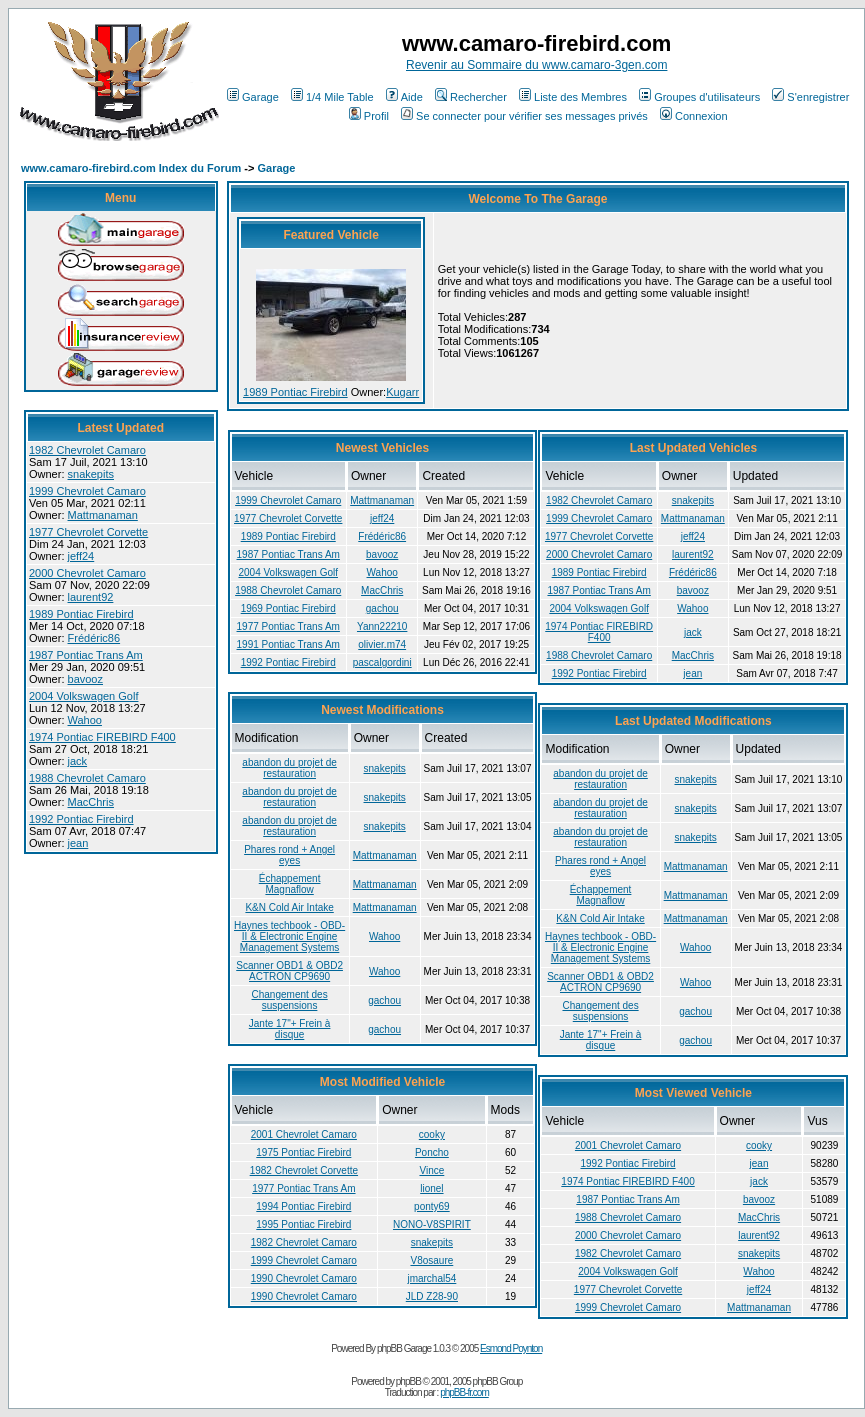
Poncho (432, 1152)
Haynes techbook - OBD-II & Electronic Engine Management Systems (289, 936)
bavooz (85, 679)
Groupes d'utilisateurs (699, 97)
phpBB (408, 1381)
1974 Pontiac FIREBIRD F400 (102, 737)
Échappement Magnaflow (290, 884)
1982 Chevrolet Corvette (304, 1170)
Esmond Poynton (511, 1348)
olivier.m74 (382, 644)
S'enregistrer (810, 97)
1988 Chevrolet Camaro (87, 778)
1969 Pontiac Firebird (288, 608)
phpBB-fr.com (464, 1392)
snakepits (91, 474)
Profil (369, 116)
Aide (404, 97)
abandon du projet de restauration (289, 768)
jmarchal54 (431, 1278)
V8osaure (431, 1260)
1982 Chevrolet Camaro (87, 450)
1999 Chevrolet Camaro (87, 491)
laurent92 (91, 597)
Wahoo (85, 720)
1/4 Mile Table (332, 97)
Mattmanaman (103, 515)
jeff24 (81, 556)
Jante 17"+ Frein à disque (290, 1029)
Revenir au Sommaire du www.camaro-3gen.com (536, 65)
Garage (253, 97)
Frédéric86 (94, 638)
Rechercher (471, 97)
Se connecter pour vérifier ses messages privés (524, 116)
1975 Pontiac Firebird (303, 1152)
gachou (382, 608)
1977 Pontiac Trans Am (288, 626)
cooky (432, 1134)
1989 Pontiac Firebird (81, 614)
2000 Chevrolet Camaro (87, 573)
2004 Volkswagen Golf (83, 696)
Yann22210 (382, 626)
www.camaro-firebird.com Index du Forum (131, 168)
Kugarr (402, 392)
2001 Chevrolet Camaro (304, 1134)
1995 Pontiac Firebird (303, 1224)
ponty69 (432, 1206)
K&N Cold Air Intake (289, 907)
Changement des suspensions (290, 1000)
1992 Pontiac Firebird (81, 819)
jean (78, 843)
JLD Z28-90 (432, 1296)
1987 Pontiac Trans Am (86, 655)
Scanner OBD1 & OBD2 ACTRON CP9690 (289, 971)
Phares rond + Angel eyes (289, 855)
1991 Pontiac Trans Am (288, 644)
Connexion (694, 116)
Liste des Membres (573, 97)
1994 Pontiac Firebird (303, 1206)
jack (78, 761)
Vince (431, 1170)
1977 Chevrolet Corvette (88, 532)
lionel (431, 1188)
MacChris (91, 802)
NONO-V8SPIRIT (432, 1224)
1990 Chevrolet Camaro (304, 1278)
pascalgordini (382, 662)
